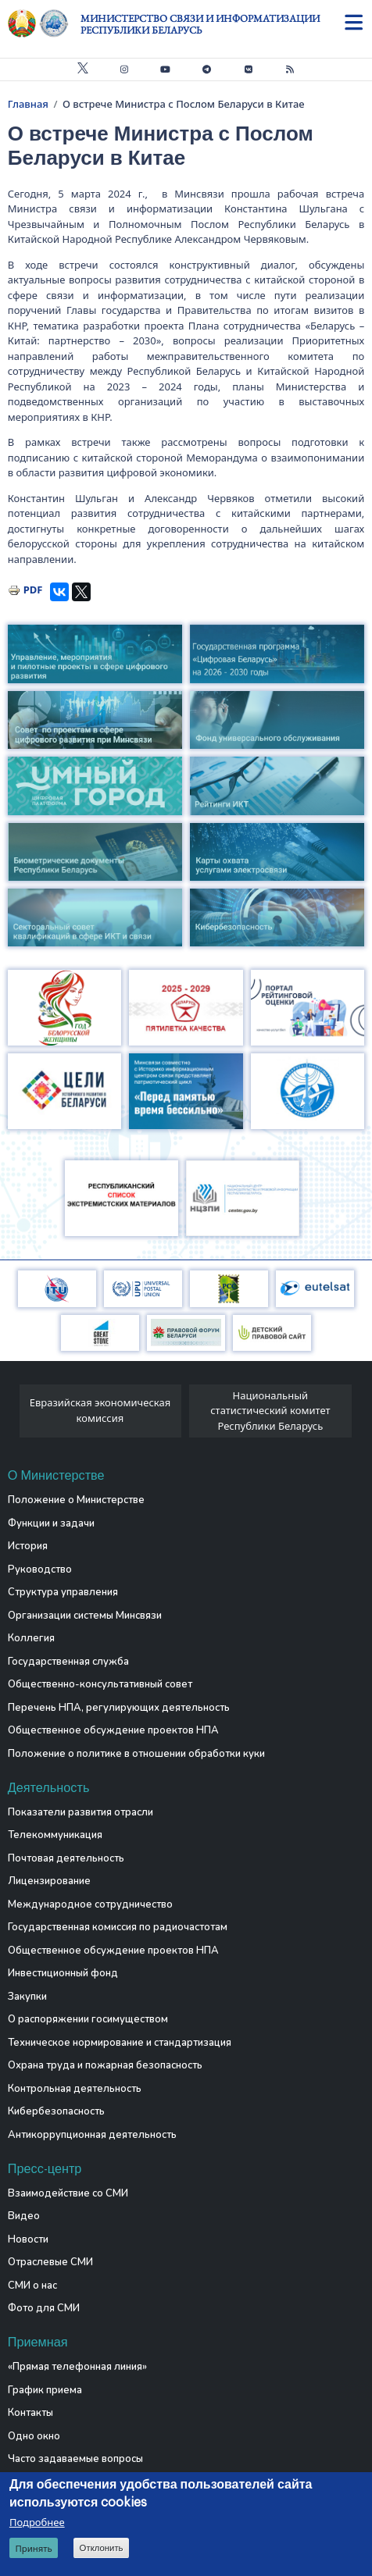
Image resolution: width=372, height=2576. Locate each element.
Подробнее (37, 2522)
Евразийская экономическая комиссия (100, 1410)
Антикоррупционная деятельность (92, 2135)
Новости (28, 2239)
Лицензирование (49, 1881)
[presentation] (13, 1415)
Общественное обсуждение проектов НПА (113, 1730)
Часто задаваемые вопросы (75, 2459)
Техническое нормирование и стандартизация (119, 2043)
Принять (33, 2548)
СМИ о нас (32, 2285)
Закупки (27, 1997)
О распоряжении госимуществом (88, 2019)
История (28, 1546)
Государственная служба (68, 1662)
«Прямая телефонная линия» (77, 2367)
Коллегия (31, 1638)
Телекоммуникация (55, 1835)
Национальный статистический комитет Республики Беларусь (270, 1410)
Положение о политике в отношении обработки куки (136, 1754)
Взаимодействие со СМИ (68, 2193)
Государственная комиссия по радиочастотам (117, 1927)
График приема (45, 2390)
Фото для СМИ (44, 2308)
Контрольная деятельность (74, 2089)
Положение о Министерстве (76, 1500)
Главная (28, 104)
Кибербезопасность (56, 2111)
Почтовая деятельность (66, 1858)
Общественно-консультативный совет (100, 1684)
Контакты (30, 2413)
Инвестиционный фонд (63, 1973)
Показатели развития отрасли (80, 1812)
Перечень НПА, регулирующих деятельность (119, 1708)
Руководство (40, 1569)
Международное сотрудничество (90, 1904)
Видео (24, 2216)
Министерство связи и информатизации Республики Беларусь (200, 24)
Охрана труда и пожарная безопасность (105, 2065)
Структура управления (63, 1592)
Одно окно (34, 2436)
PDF (33, 590)
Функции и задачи (51, 1523)
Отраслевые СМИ (50, 2262)
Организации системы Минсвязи (85, 1616)
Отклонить (101, 2548)
